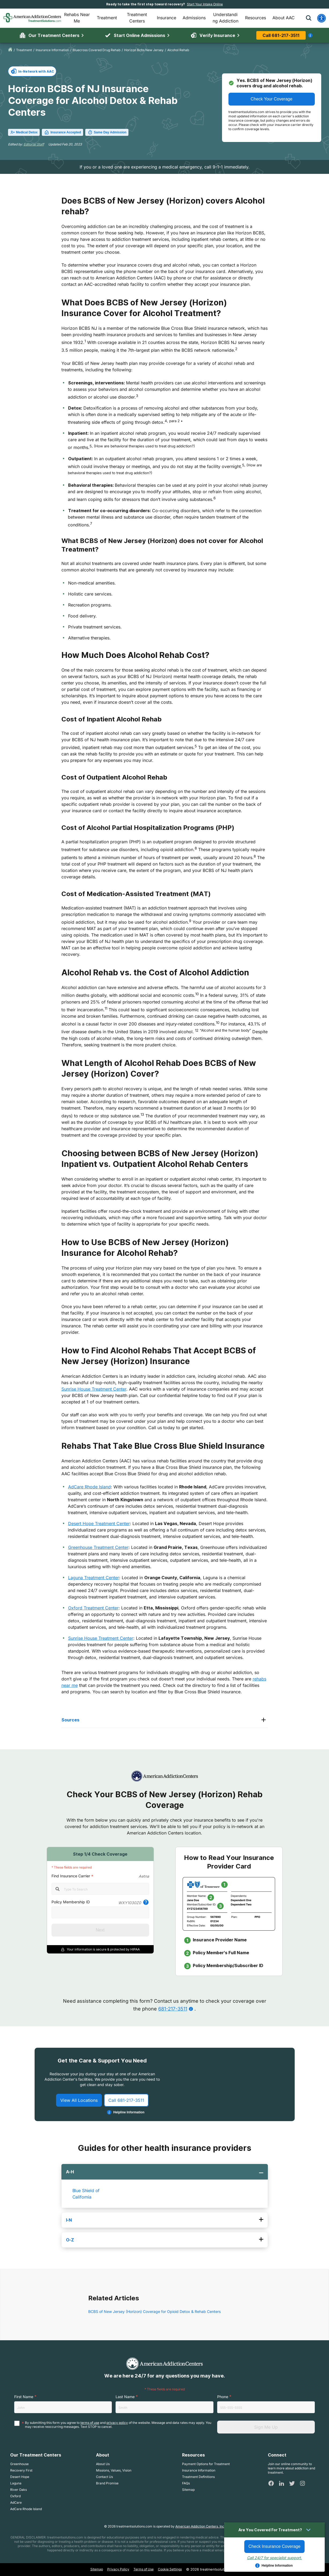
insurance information (52, 50)
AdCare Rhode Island (89, 1486)
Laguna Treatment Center (93, 1577)
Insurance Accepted (62, 132)
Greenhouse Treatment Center (98, 1547)
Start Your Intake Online (205, 4)
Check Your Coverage (272, 99)
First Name (23, 2416)
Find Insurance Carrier (70, 1876)
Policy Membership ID (70, 1902)
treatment (24, 50)
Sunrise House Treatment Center (93, 1389)
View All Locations (79, 2115)
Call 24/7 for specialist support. (274, 2557)
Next (100, 1930)
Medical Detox (24, 132)
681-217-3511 (172, 2009)
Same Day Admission (107, 132)
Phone (222, 2416)
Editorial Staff (34, 144)
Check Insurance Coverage (275, 2546)
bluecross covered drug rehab (96, 50)
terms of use (89, 2442)
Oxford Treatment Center (93, 1608)
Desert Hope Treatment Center (99, 1523)
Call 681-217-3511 (281, 35)
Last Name (125, 2416)
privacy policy (117, 2442)
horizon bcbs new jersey (144, 50)
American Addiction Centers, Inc (199, 2546)
